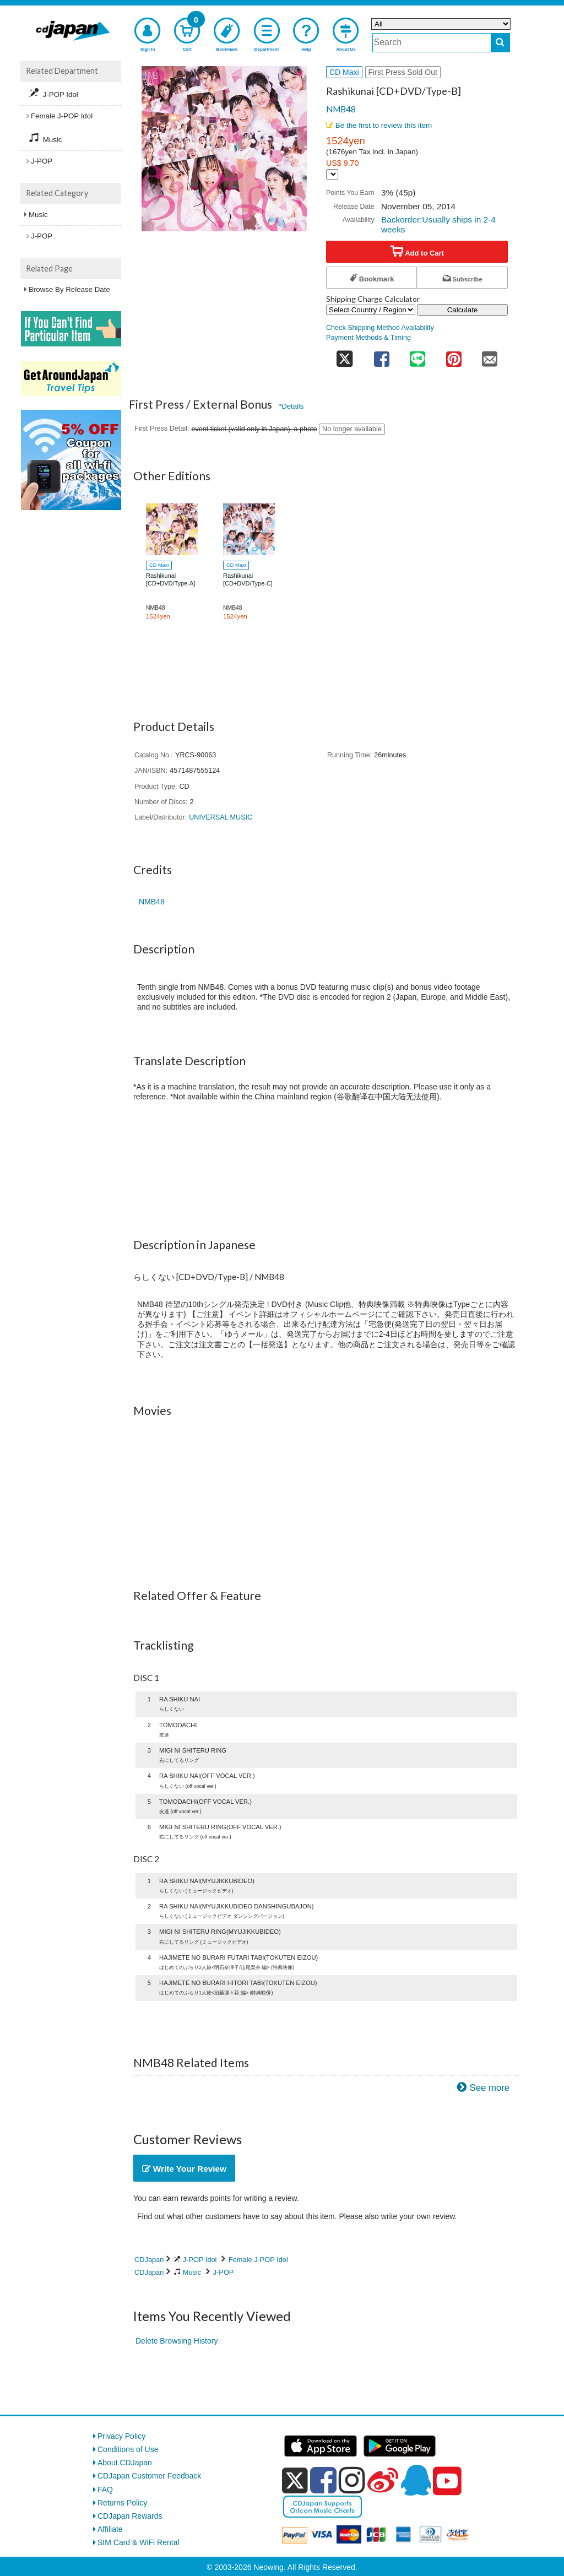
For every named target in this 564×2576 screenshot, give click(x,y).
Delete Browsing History (176, 2340)
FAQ (105, 2489)
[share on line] (417, 355)
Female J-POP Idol (258, 2259)
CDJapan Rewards (129, 2516)
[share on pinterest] (454, 355)
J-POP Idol (200, 2259)
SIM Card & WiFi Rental (138, 2542)
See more (489, 2088)
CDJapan (149, 2259)
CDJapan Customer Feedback (149, 2475)
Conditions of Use (128, 2449)
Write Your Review (184, 2168)
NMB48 (341, 109)
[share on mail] (489, 355)
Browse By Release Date (69, 289)
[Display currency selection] (332, 174)
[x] (295, 2481)
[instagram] (352, 2480)
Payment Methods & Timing (368, 337)
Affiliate (110, 2529)
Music (192, 2272)
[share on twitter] (345, 355)
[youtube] (447, 2481)
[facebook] (323, 2480)
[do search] (500, 42)
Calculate (462, 310)
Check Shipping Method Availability (380, 328)
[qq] (415, 2480)
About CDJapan (124, 2462)
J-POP (223, 2272)
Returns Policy (122, 2502)
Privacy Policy (121, 2436)
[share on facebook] (382, 355)
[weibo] (382, 2480)
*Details (291, 406)
